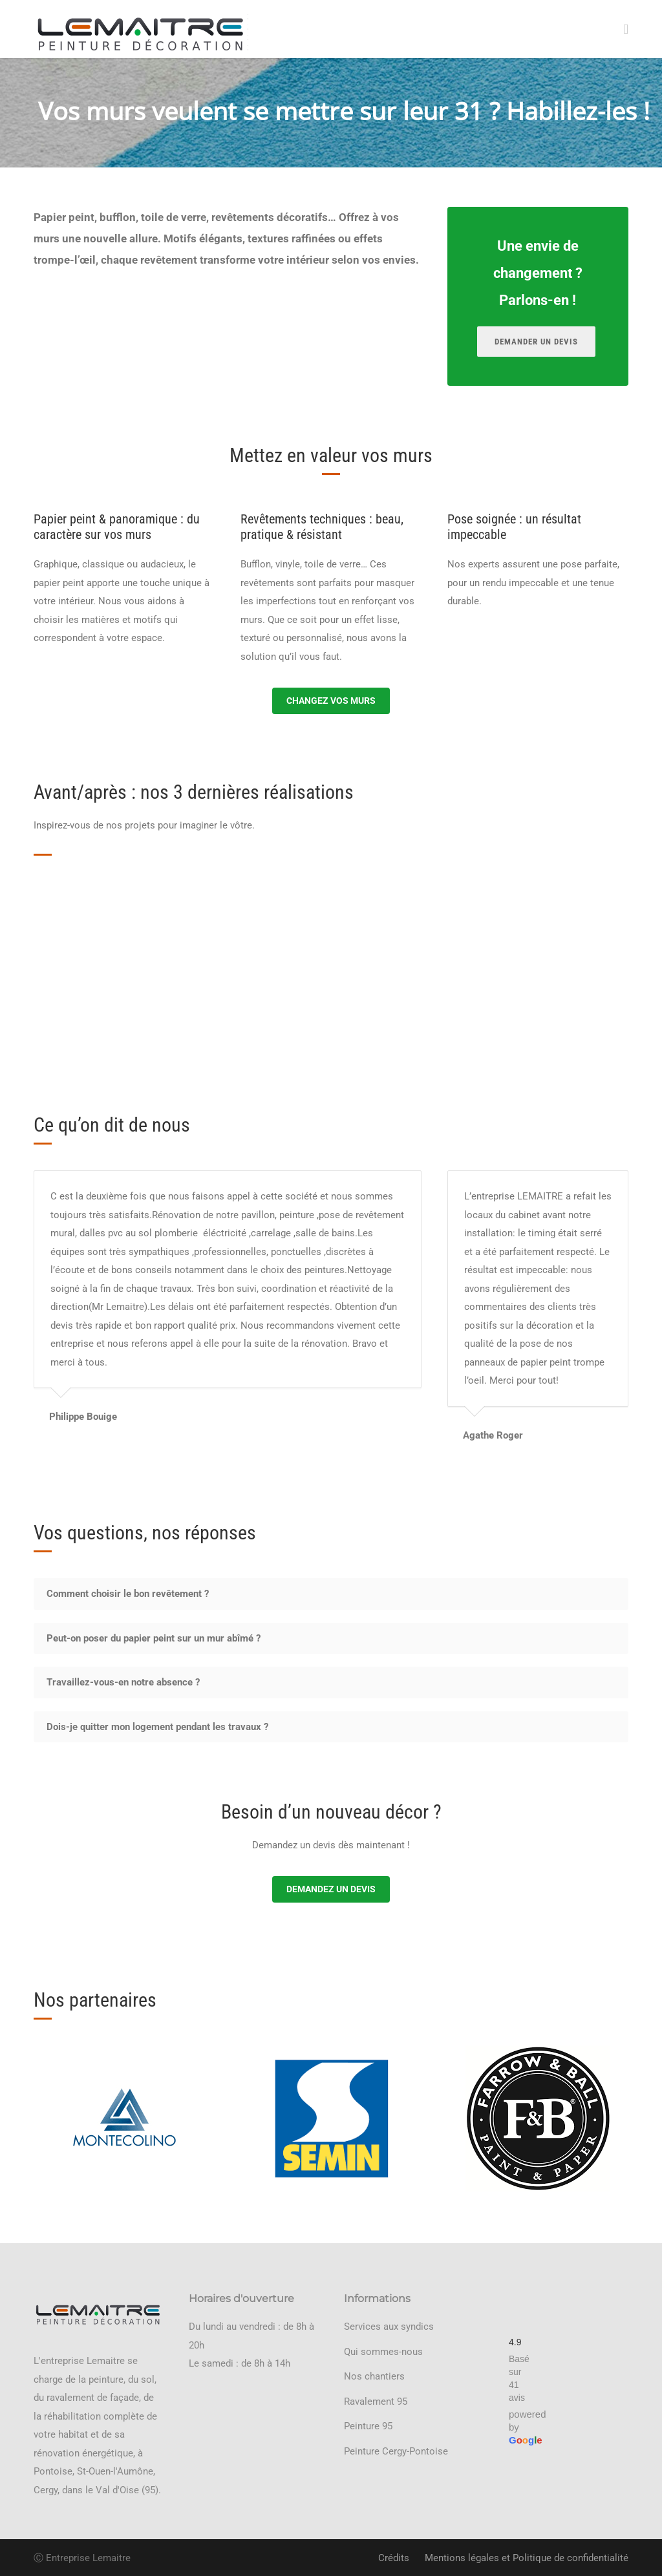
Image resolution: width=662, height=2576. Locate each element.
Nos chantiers (374, 2376)
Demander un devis (536, 341)
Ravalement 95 (375, 2401)
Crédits (393, 2558)
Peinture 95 (368, 2426)
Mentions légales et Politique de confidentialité (526, 2558)
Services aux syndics (389, 2326)
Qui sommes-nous (383, 2352)
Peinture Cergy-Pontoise (396, 2451)
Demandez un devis (331, 1889)
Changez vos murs (331, 700)
